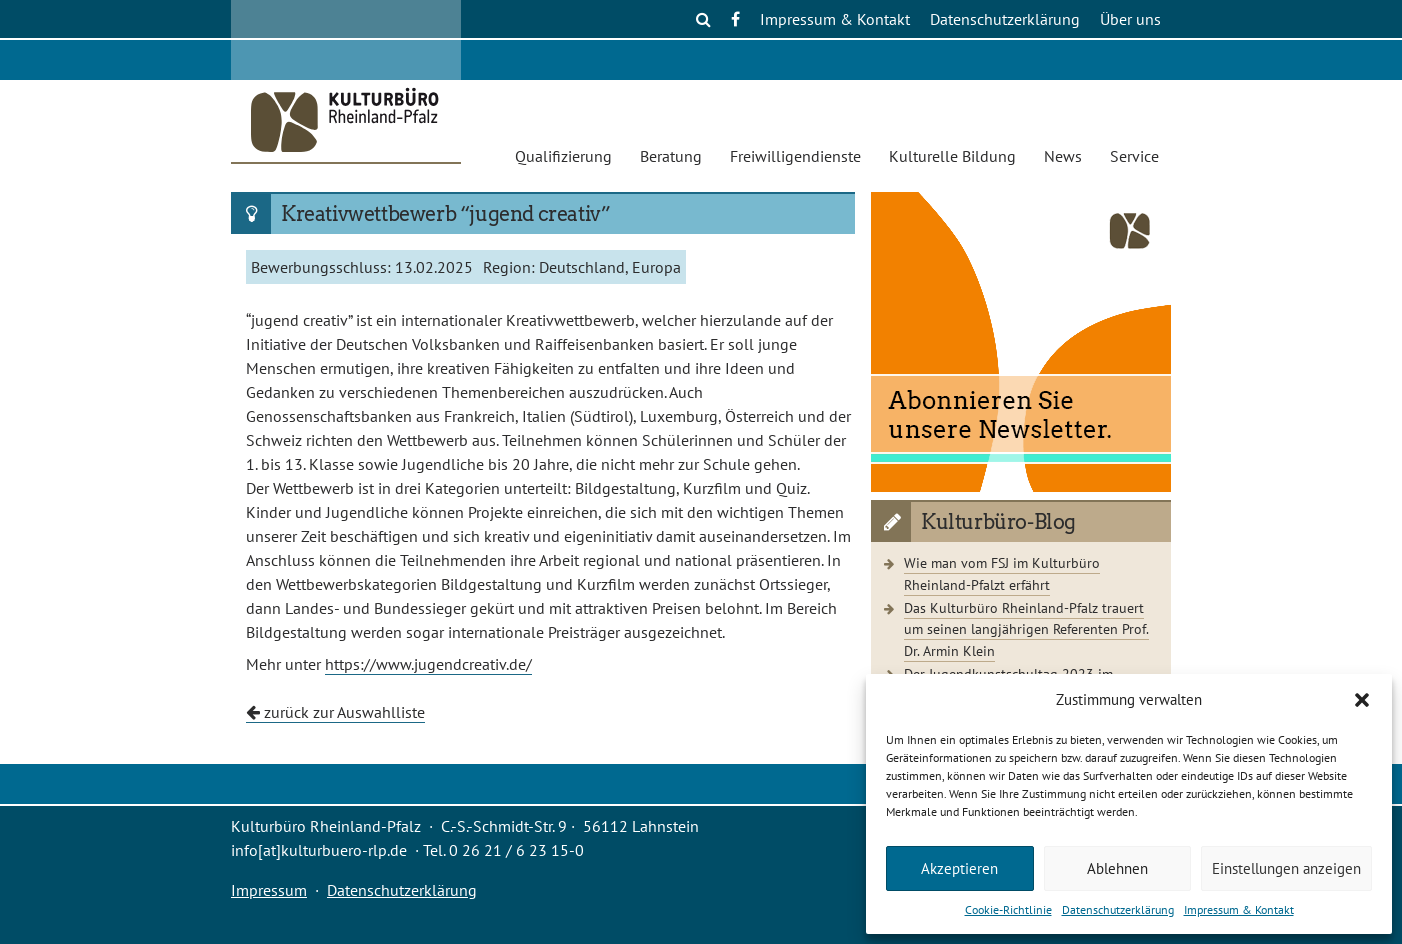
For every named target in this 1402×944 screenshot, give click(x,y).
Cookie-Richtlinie (1008, 909)
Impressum (269, 890)
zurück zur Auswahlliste (335, 712)
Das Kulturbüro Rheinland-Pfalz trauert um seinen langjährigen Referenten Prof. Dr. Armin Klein (1026, 629)
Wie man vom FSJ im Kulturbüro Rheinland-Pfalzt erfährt (1002, 573)
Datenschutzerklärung (1118, 909)
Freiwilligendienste (795, 156)
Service (1134, 156)
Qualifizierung (563, 156)
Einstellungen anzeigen (1286, 868)
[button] (1362, 700)
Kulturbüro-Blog (998, 522)
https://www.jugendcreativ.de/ (428, 664)
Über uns (1130, 19)
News (1063, 156)
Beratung (671, 156)
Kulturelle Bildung (952, 156)
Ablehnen (1117, 868)
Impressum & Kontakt (1239, 909)
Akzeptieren (959, 868)
